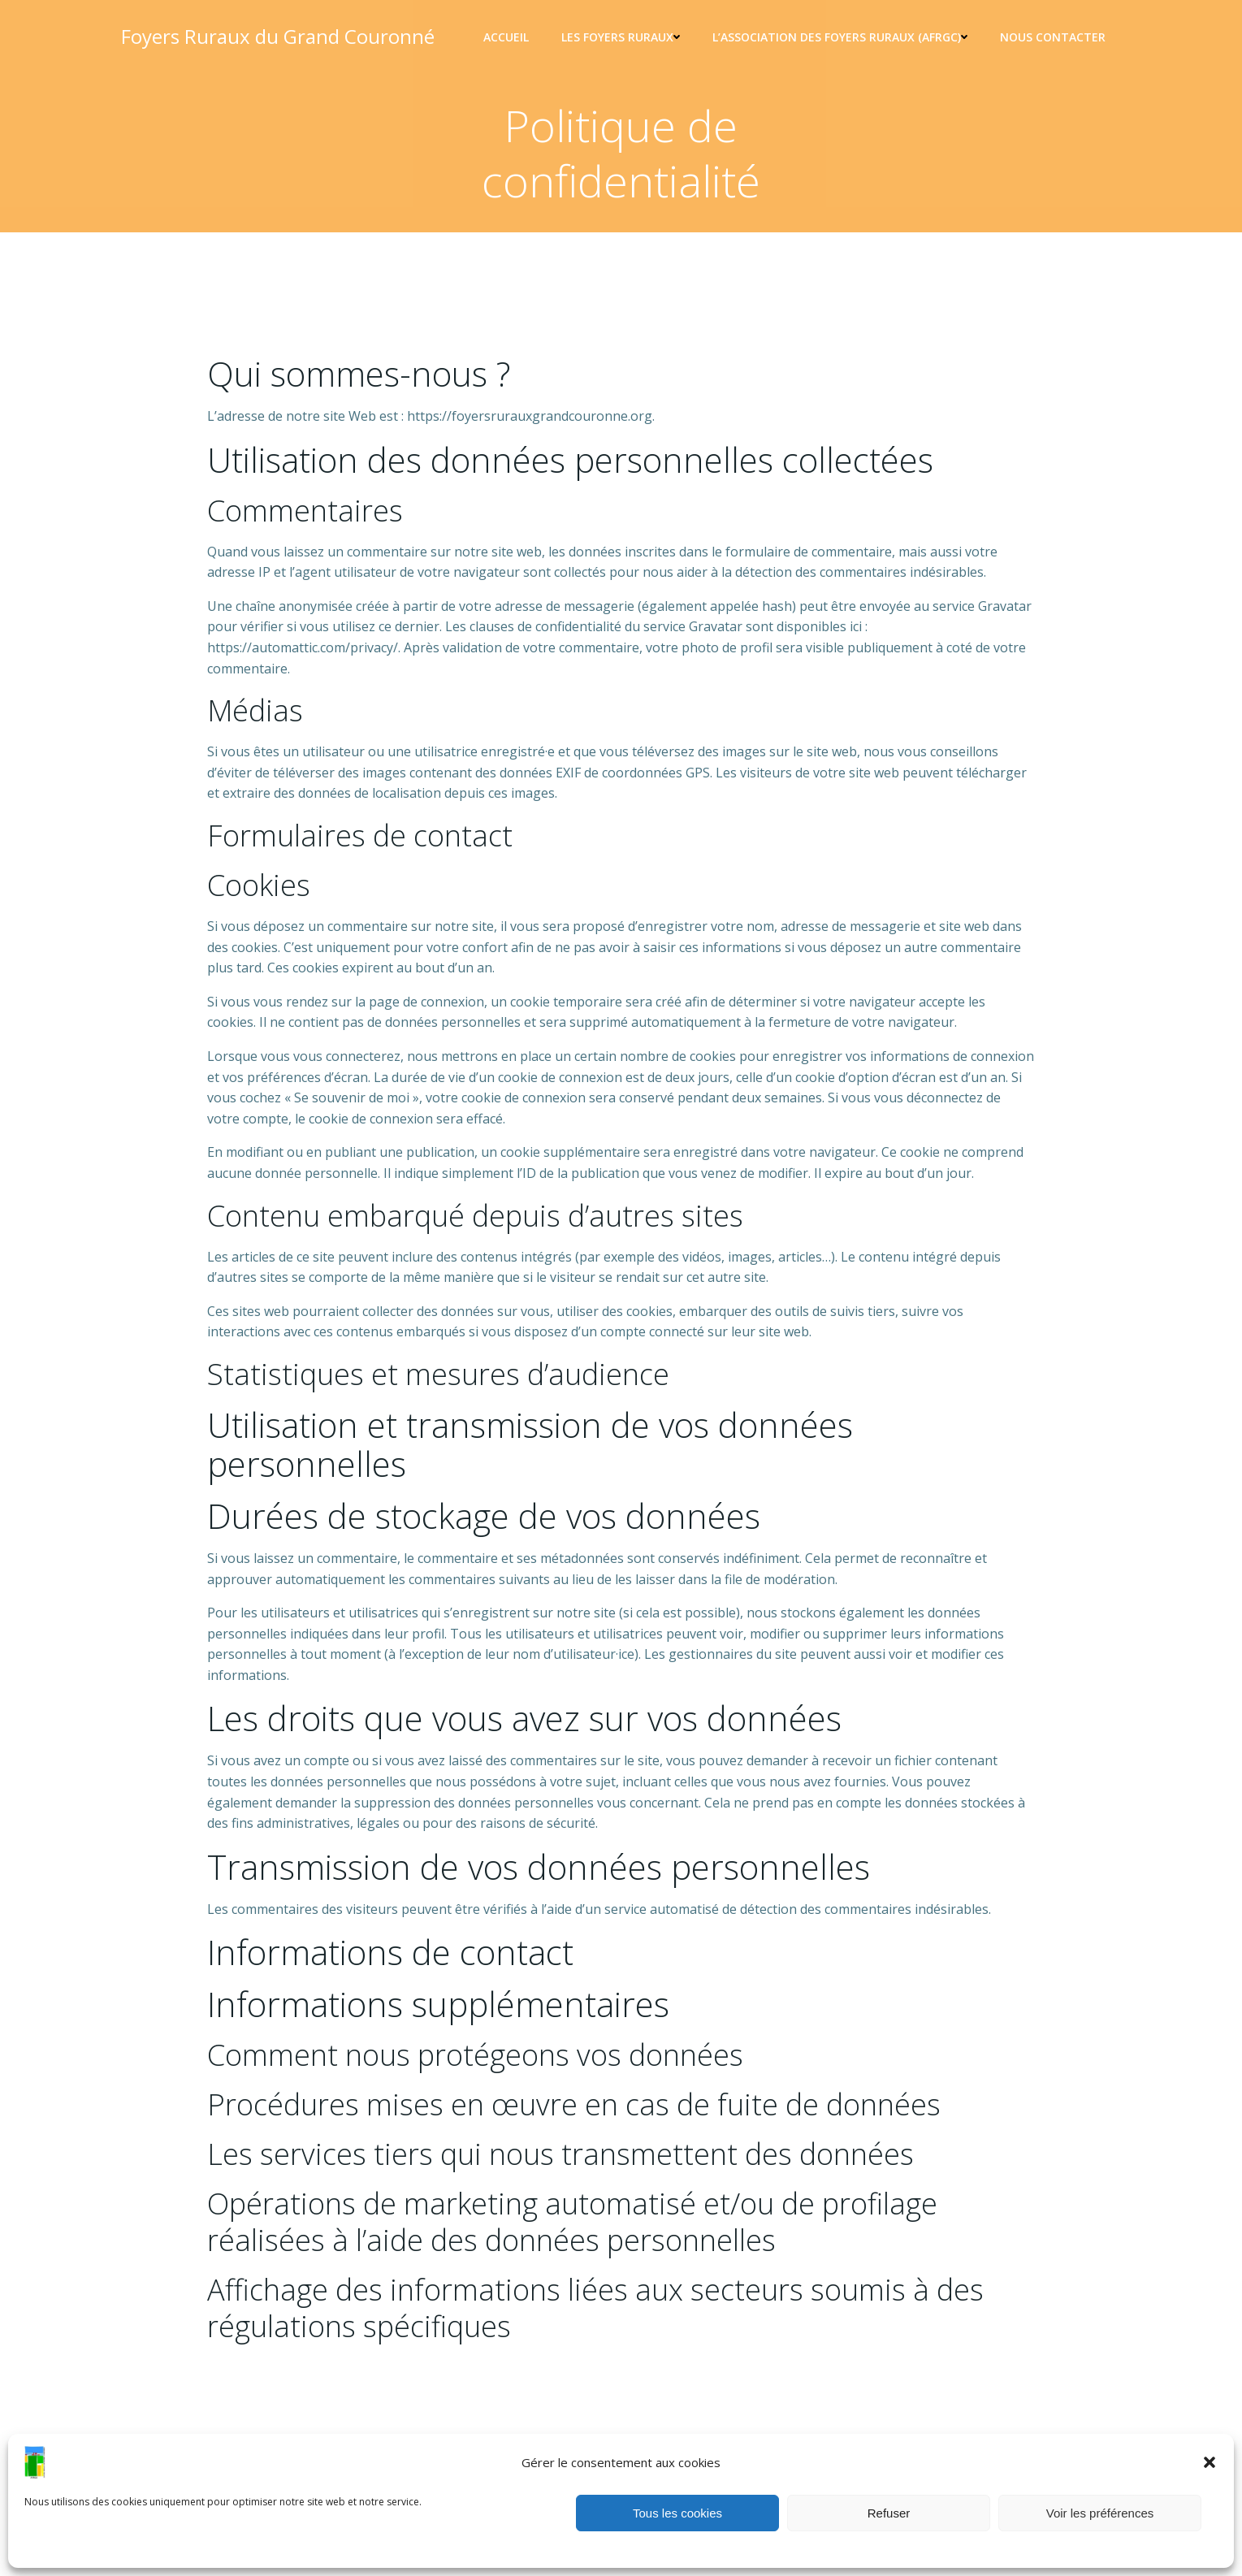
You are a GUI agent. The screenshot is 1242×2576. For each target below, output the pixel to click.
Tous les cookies (677, 2513)
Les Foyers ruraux (620, 37)
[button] (1209, 2462)
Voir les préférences (1100, 2513)
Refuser (889, 2513)
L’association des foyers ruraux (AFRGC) (839, 37)
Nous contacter (1053, 37)
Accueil (506, 37)
